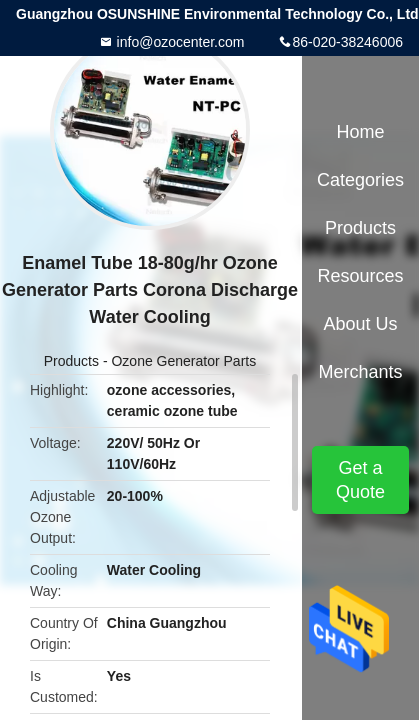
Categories (360, 180)
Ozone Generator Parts (183, 361)
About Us (360, 324)
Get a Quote (360, 480)
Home (360, 132)
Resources (360, 276)
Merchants (360, 372)
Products (71, 361)
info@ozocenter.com (179, 42)
